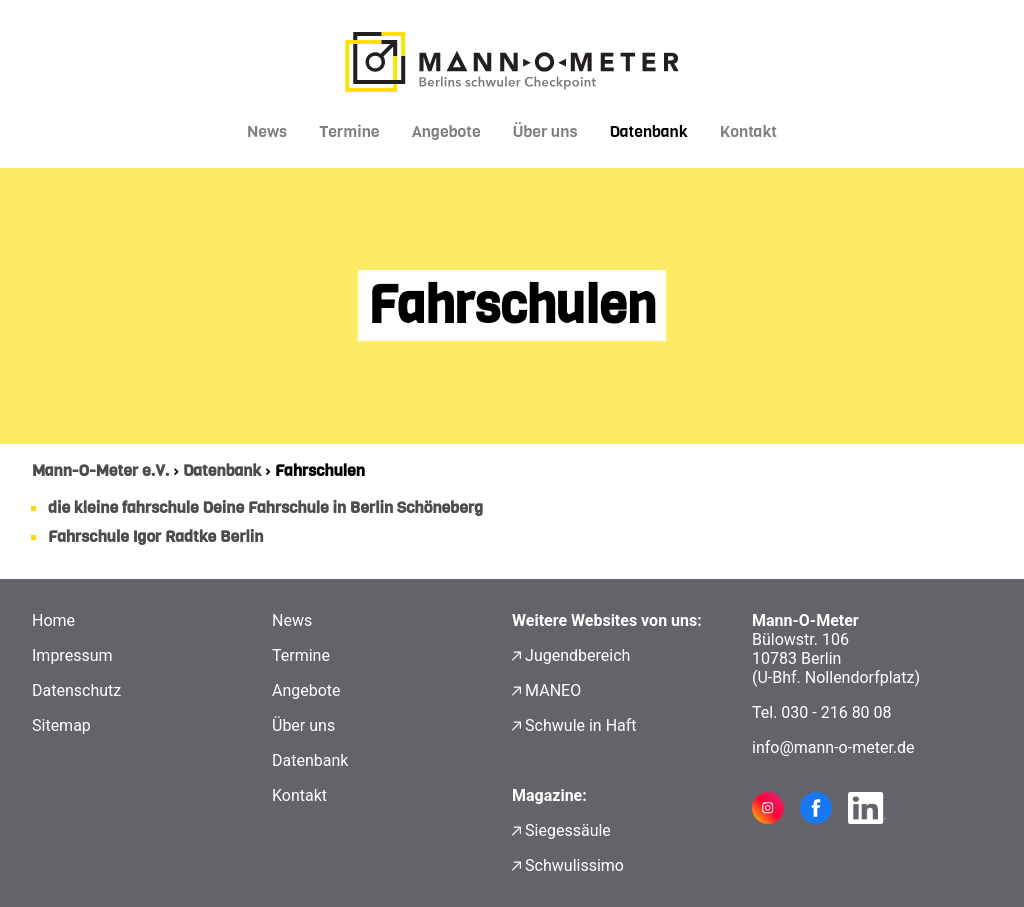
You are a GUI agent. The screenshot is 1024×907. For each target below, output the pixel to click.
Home (53, 620)
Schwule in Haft (580, 725)
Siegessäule (568, 830)
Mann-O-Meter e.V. (100, 470)
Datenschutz (76, 690)
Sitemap (61, 725)
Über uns (545, 131)
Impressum (72, 655)
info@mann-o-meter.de (833, 747)
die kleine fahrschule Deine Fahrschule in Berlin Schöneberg (265, 507)
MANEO (553, 690)
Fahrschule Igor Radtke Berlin (155, 536)
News (267, 131)
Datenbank (648, 131)
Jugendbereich (577, 655)
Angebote (446, 131)
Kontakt (748, 131)
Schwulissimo (574, 865)
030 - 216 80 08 (836, 712)
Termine (349, 131)
